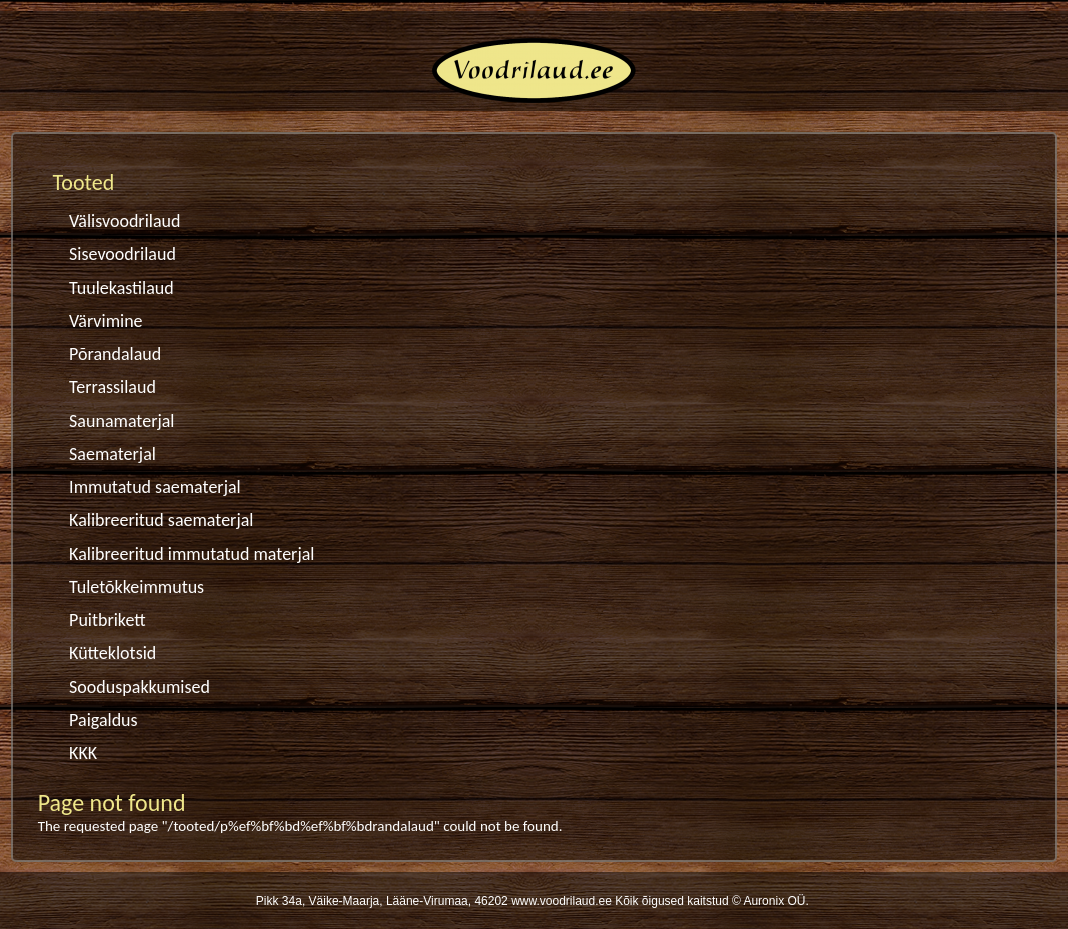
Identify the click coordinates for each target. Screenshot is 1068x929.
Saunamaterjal (121, 421)
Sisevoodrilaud (122, 254)
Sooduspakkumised (139, 687)
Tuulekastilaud (121, 288)
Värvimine (105, 321)
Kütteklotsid (112, 653)
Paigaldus (103, 720)
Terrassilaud (112, 387)
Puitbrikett (107, 620)
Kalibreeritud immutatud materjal (191, 554)
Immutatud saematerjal (155, 487)
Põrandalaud (115, 354)
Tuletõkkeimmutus (136, 587)
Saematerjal (112, 454)
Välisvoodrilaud (124, 221)
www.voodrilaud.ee (561, 901)
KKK (83, 753)
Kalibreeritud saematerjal (161, 520)
